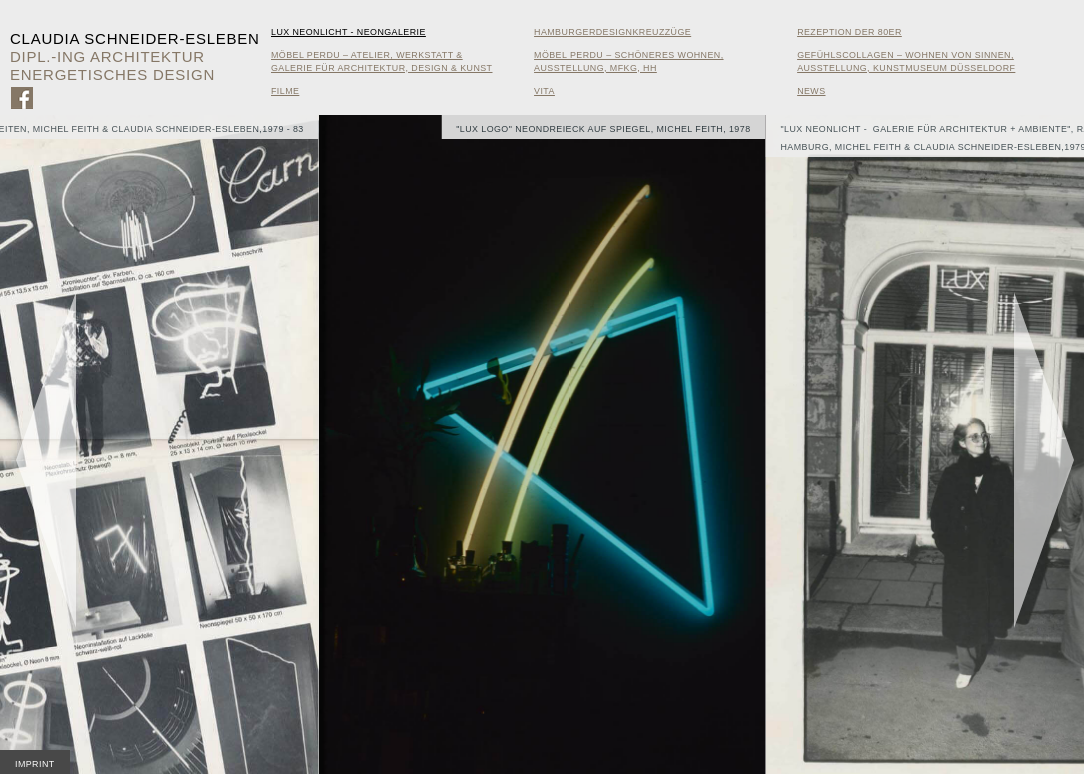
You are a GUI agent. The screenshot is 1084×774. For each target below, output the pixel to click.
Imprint (35, 764)
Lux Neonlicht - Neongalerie (348, 32)
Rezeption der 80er (849, 32)
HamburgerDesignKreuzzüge (612, 32)
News (811, 91)
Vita (544, 91)
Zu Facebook (22, 98)
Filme (285, 91)
